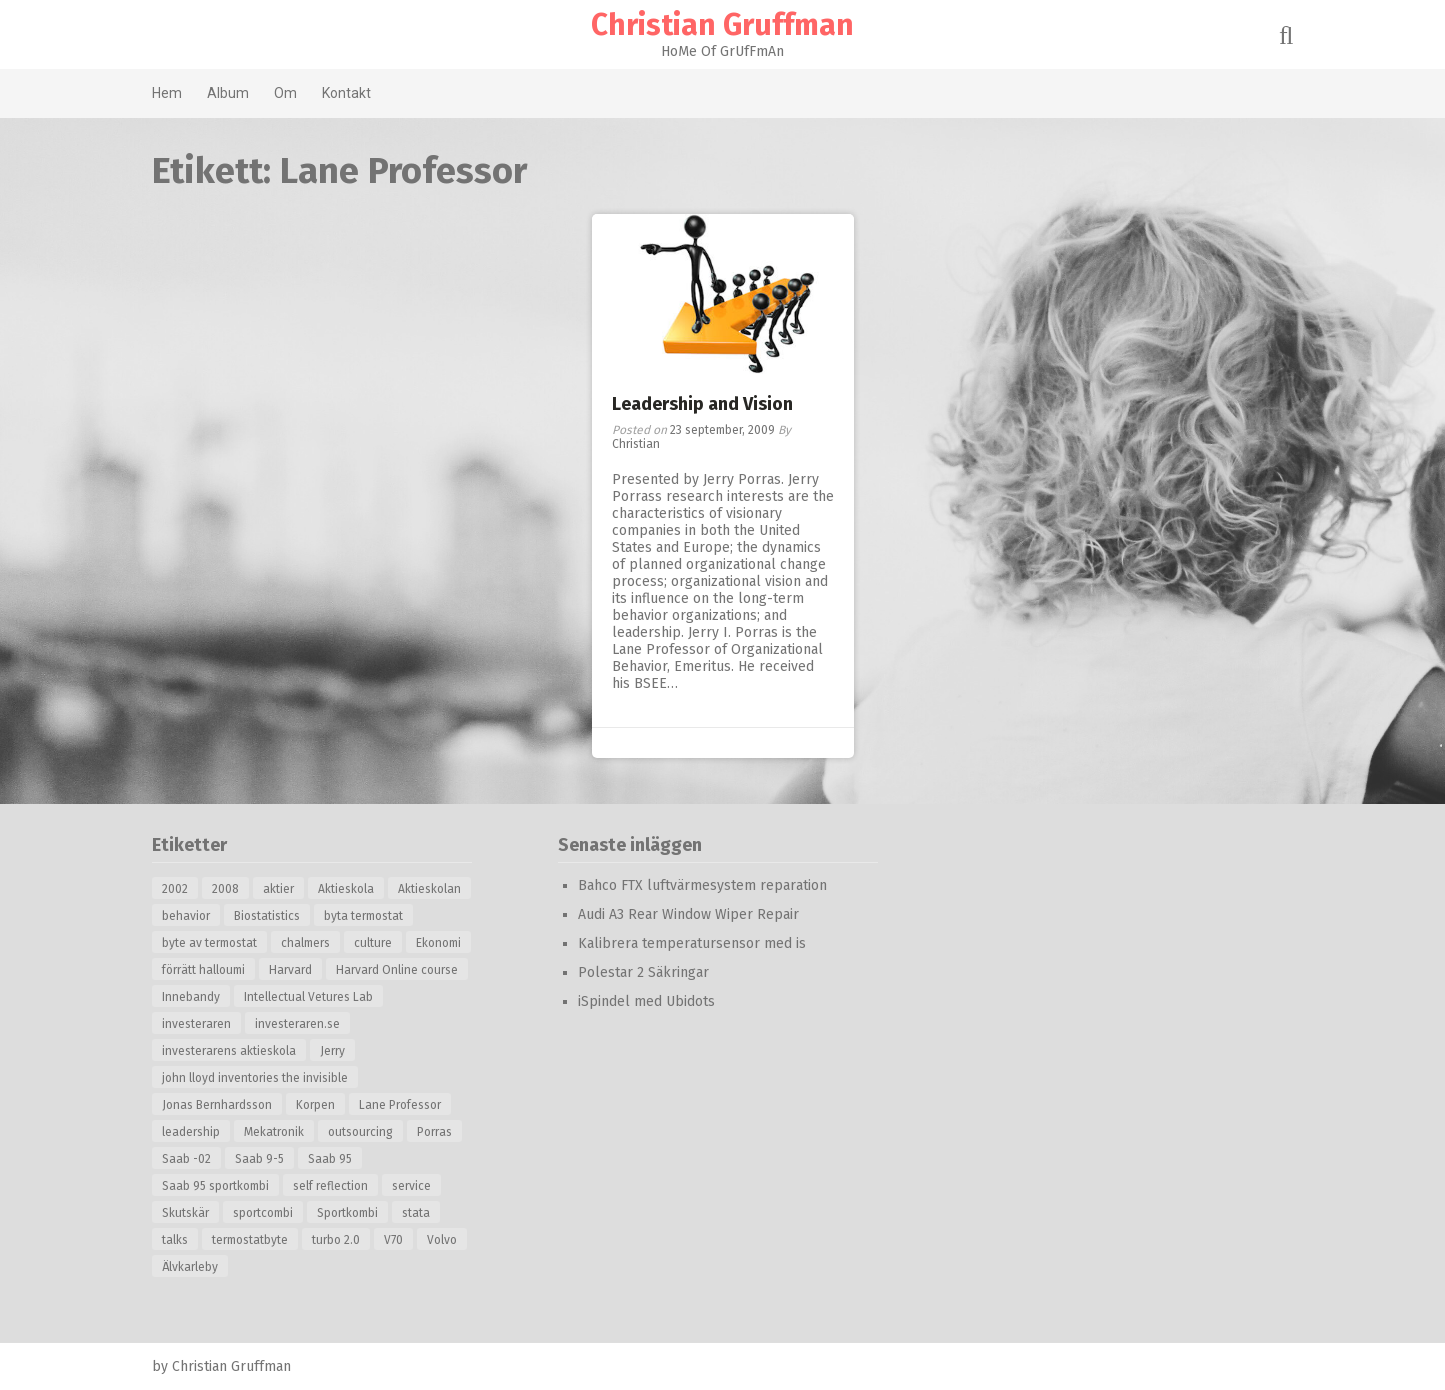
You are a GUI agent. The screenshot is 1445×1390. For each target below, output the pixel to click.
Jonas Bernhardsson (217, 1105)
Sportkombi (347, 1213)
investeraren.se (297, 1024)
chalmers (305, 943)
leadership (191, 1132)
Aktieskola (346, 889)
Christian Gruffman (722, 25)
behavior (186, 916)
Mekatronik (274, 1132)
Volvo (442, 1240)
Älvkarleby (190, 1267)
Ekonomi (438, 943)
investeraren (196, 1024)
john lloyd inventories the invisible (255, 1078)
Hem (167, 93)
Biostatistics (267, 916)
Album (228, 93)
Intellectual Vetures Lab (308, 997)
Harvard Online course (397, 970)
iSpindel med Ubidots (646, 1001)
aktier (278, 889)
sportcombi (263, 1213)
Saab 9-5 (259, 1159)
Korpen (315, 1105)
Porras (434, 1132)
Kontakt (346, 93)
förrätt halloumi (203, 970)
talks (175, 1240)
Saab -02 (186, 1159)
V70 (393, 1240)
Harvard (290, 970)
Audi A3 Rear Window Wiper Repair (688, 914)
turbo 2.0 (336, 1240)
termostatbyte (250, 1240)
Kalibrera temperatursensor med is (692, 943)
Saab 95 (330, 1159)
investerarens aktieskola (229, 1051)
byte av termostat (209, 943)
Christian (636, 444)
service (411, 1186)
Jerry (332, 1051)
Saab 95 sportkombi (215, 1186)
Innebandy (191, 997)
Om (285, 93)
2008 (225, 889)
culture (373, 943)
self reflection (330, 1186)
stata (416, 1213)
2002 (175, 889)
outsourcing (360, 1132)
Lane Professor (400, 1105)
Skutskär (185, 1213)
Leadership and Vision (702, 404)
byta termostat (363, 916)
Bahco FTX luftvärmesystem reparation (702, 885)
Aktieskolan (429, 889)
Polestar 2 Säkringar (643, 972)
